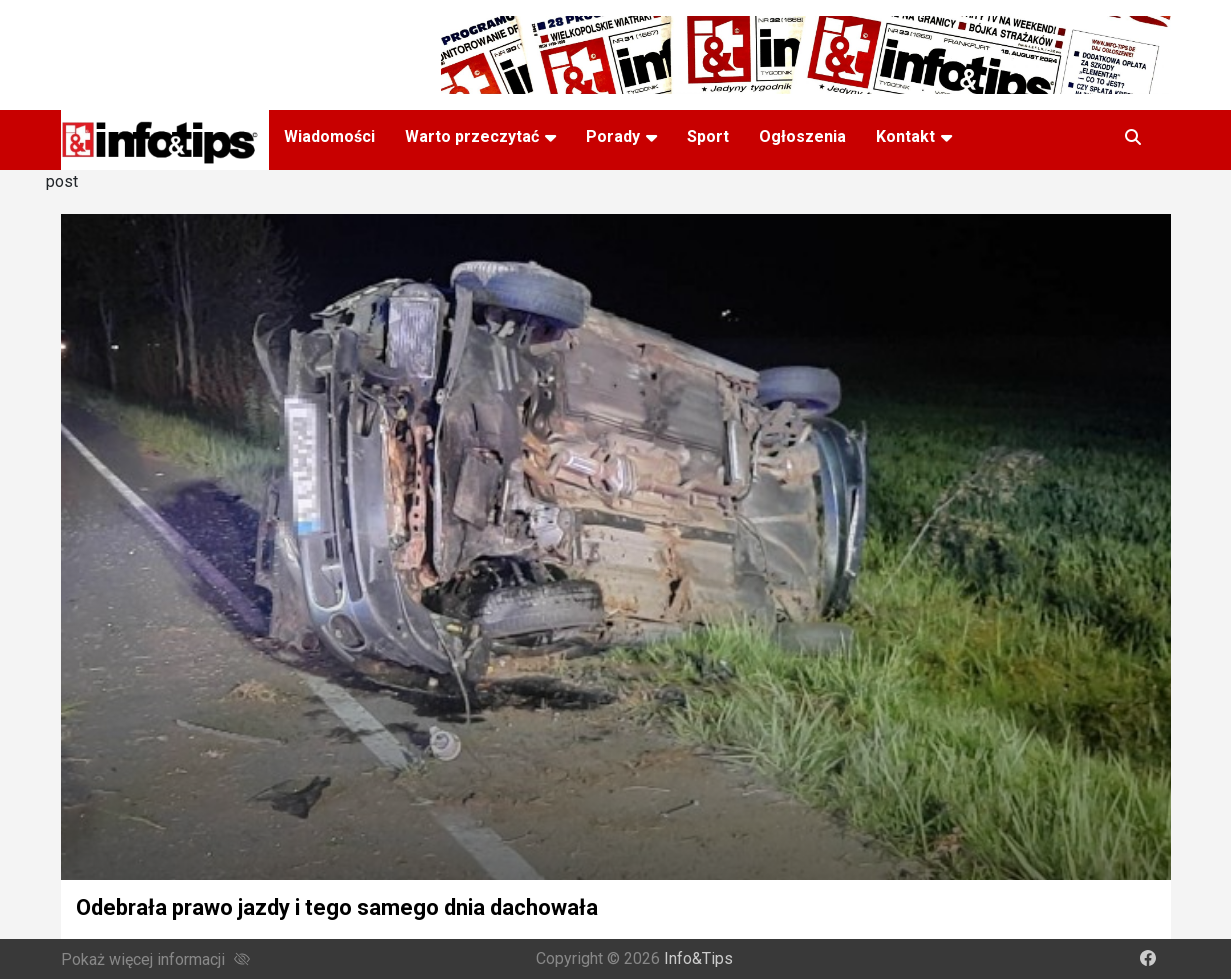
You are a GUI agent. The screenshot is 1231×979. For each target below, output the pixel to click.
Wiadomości (329, 136)
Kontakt (905, 136)
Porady (613, 136)
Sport (708, 136)
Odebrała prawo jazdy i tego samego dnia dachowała (337, 907)
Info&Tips (698, 958)
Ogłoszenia (802, 136)
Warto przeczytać (472, 136)
